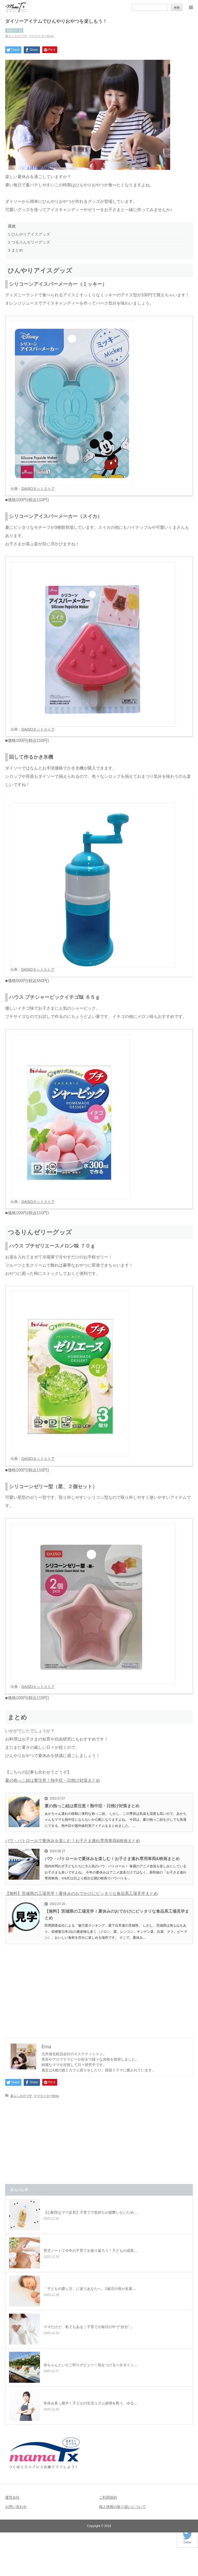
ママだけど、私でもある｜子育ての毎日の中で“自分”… (88, 2327)
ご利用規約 (108, 2497)
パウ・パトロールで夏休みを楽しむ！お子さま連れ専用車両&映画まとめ (72, 1840)
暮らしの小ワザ (16, 36)
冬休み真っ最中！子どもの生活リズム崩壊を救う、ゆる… (90, 2403)
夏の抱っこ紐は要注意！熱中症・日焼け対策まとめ (52, 1780)
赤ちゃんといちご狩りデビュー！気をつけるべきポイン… (90, 2365)
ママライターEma (41, 36)
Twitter (187, 2541)
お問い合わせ (16, 2507)
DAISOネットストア (38, 489)
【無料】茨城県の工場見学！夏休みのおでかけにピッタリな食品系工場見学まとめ (81, 1893)
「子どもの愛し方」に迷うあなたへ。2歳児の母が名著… (90, 2289)
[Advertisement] (99, 1988)
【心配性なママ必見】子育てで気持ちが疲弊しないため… (90, 2212)
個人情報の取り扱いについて (122, 2507)
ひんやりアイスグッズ (29, 234)
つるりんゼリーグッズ (29, 242)
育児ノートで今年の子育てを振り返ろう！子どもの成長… (90, 2250)
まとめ (15, 250)
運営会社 (12, 2497)
